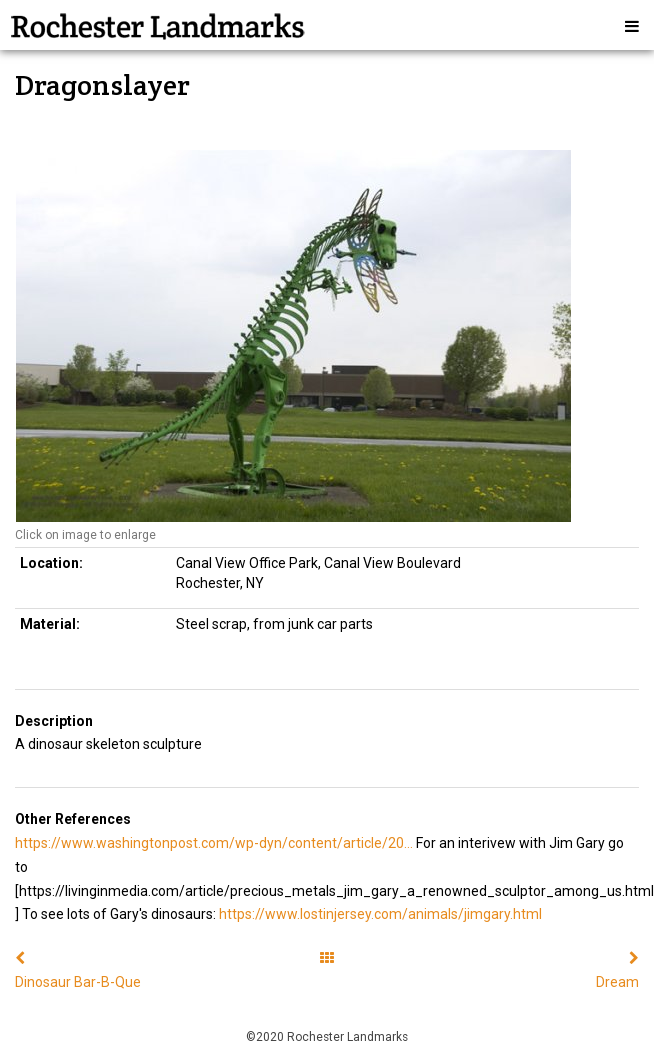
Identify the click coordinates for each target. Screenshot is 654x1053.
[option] (327, 336)
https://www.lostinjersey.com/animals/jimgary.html (380, 914)
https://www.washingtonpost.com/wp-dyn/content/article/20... (214, 843)
